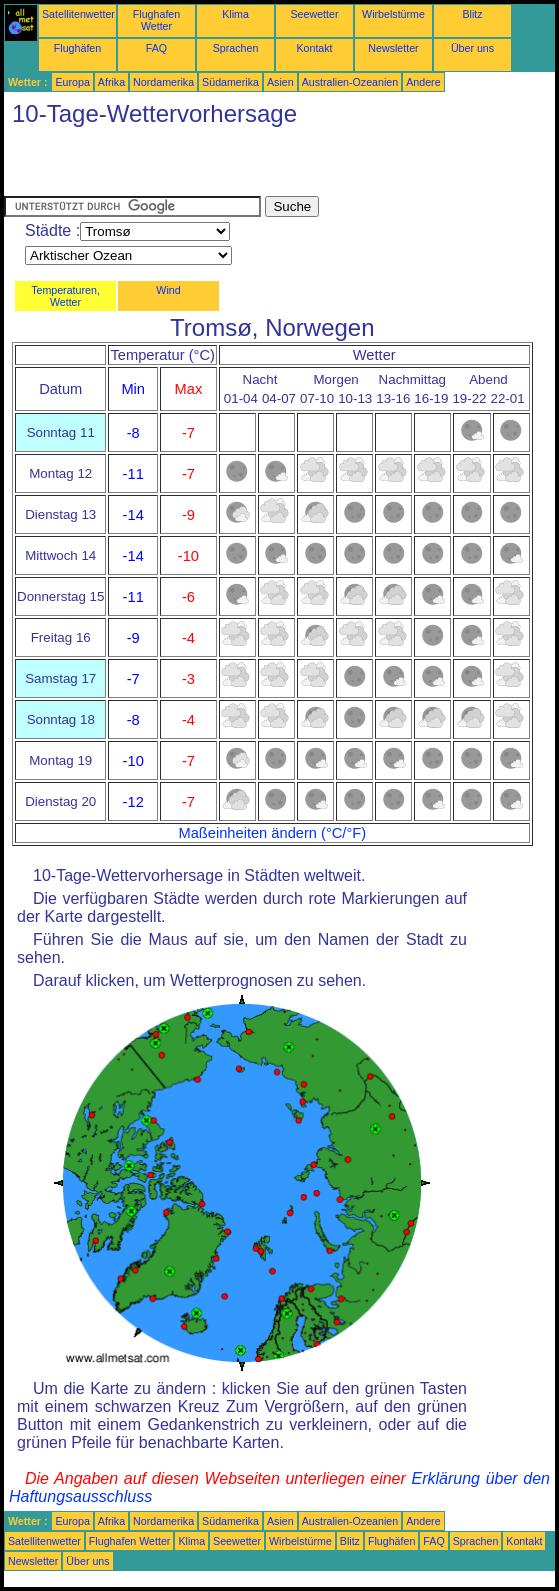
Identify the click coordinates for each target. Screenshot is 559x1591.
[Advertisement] (238, 166)
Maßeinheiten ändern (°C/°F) (272, 833)
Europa (72, 82)
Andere (423, 82)
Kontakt (314, 48)
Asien (280, 82)
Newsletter (393, 48)
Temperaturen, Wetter (65, 296)
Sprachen (236, 48)
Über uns (472, 48)
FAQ (156, 48)
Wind (168, 290)
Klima (235, 14)
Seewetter (315, 14)
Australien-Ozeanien (350, 82)
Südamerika (230, 82)
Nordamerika (163, 82)
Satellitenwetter (78, 14)
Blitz (472, 14)
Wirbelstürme (393, 14)
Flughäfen (77, 48)
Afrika (111, 82)
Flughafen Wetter (156, 20)
